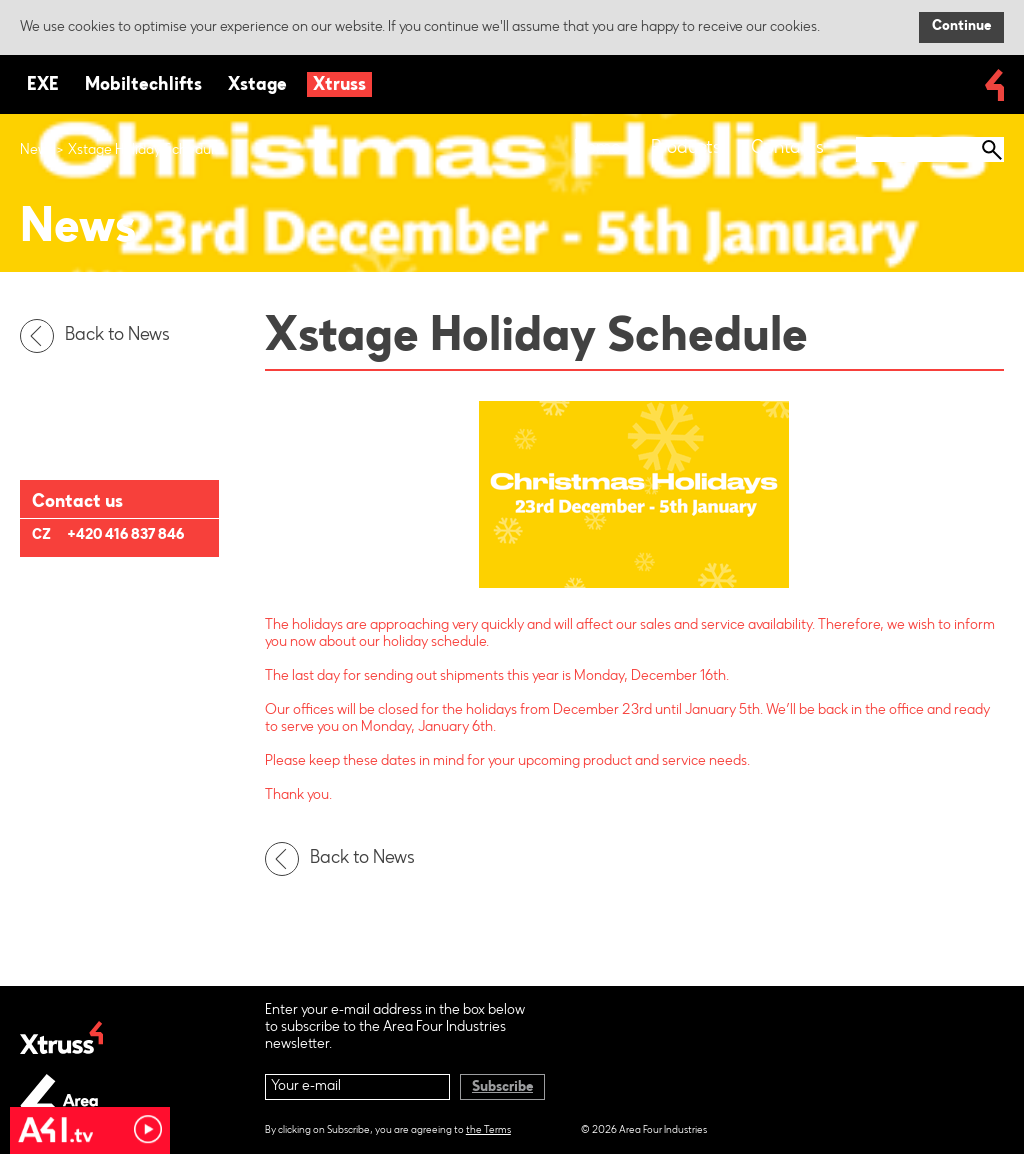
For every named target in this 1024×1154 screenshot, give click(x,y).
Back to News (100, 336)
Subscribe (502, 1088)
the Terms (488, 1131)
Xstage (257, 86)
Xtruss (339, 86)
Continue (961, 27)
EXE (43, 86)
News (37, 151)
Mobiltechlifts (143, 86)
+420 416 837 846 (125, 536)
